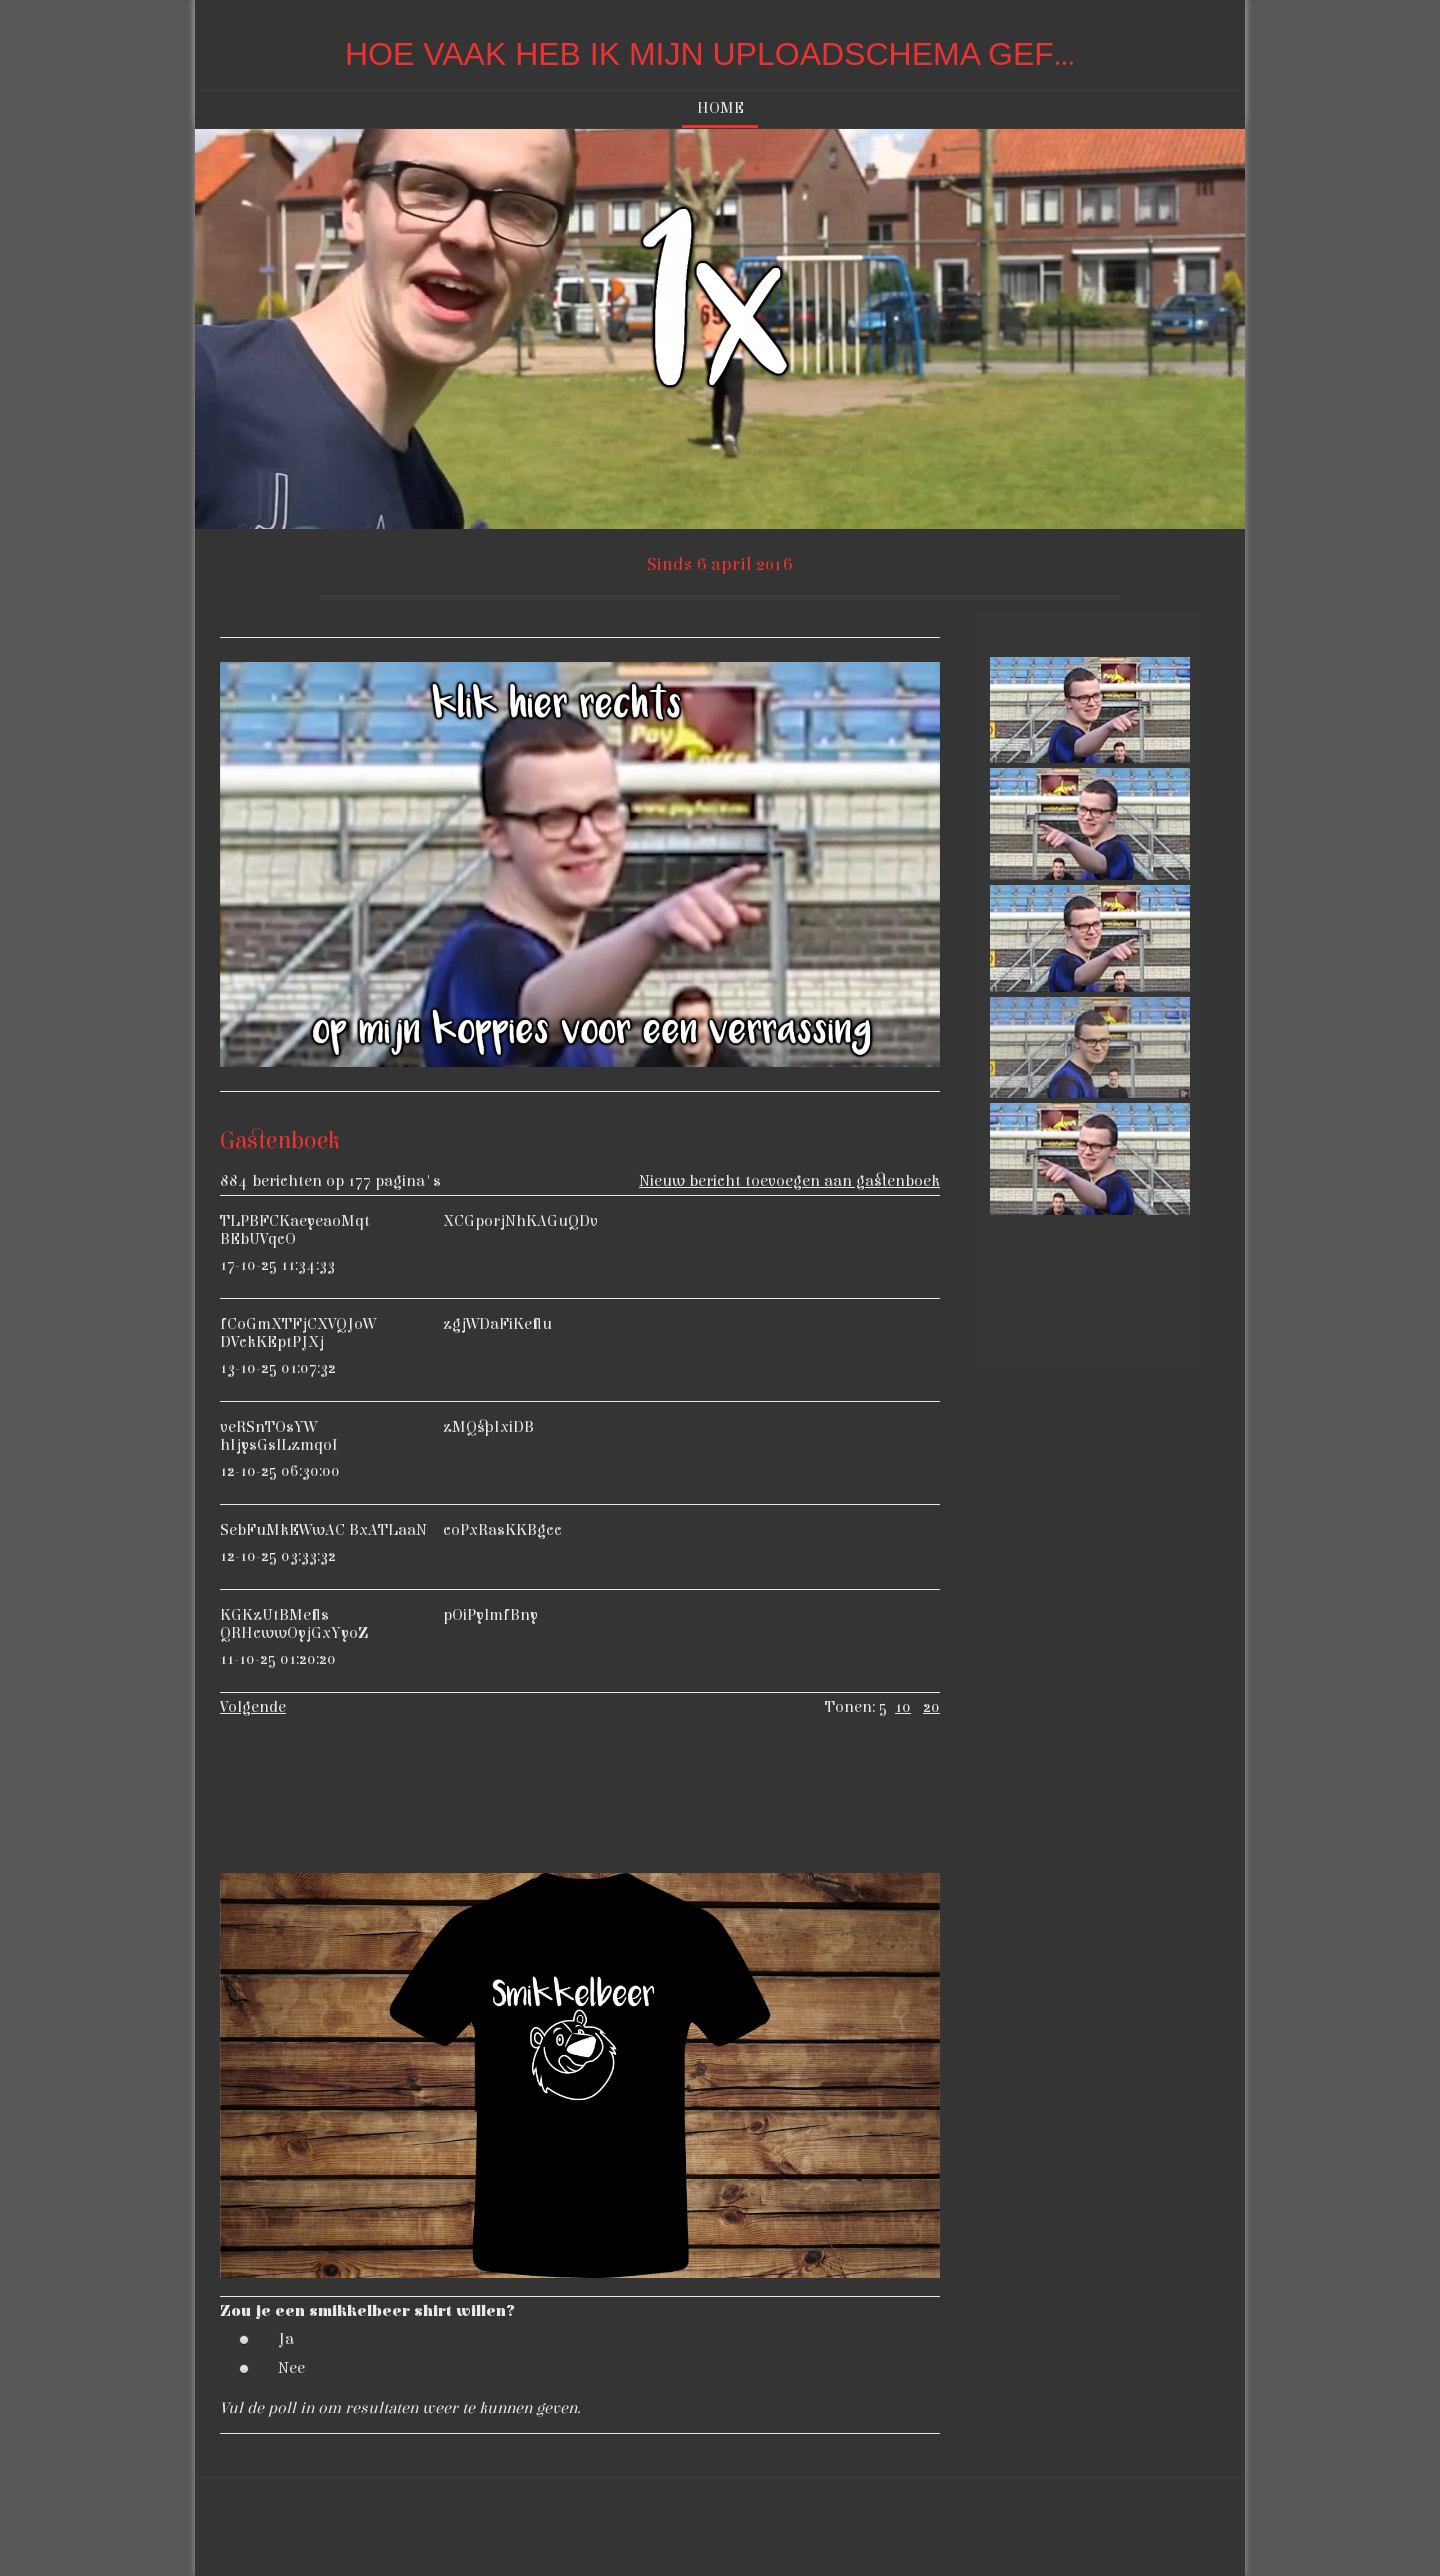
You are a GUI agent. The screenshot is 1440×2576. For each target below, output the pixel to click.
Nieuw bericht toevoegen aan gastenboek (789, 1181)
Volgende (253, 1707)
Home (720, 108)
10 (903, 1707)
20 (931, 1707)
